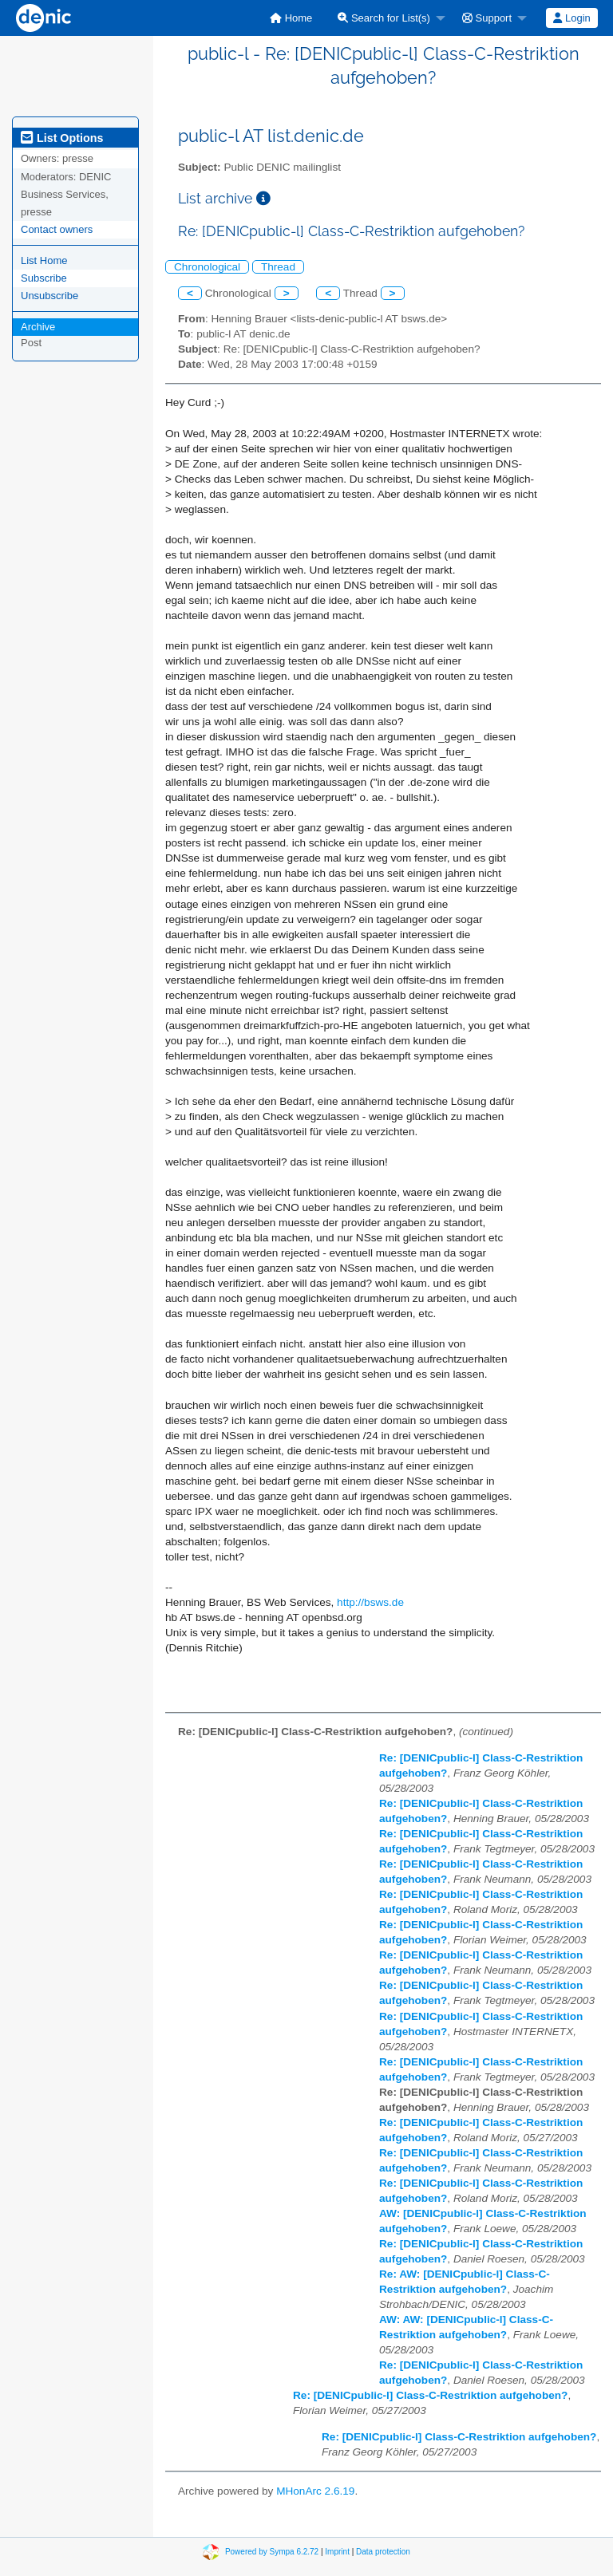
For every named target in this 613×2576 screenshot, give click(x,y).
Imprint (337, 2550)
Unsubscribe (49, 296)
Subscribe (44, 278)
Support (487, 18)
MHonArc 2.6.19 (315, 2491)
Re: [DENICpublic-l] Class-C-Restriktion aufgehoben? (430, 2395)
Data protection (383, 2550)
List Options (62, 138)
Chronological (207, 267)
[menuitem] (291, 18)
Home (291, 18)
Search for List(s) (384, 18)
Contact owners (57, 229)
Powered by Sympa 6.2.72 (271, 2550)
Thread (278, 267)
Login (571, 18)
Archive (38, 327)
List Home (44, 260)
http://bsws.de (370, 1602)
